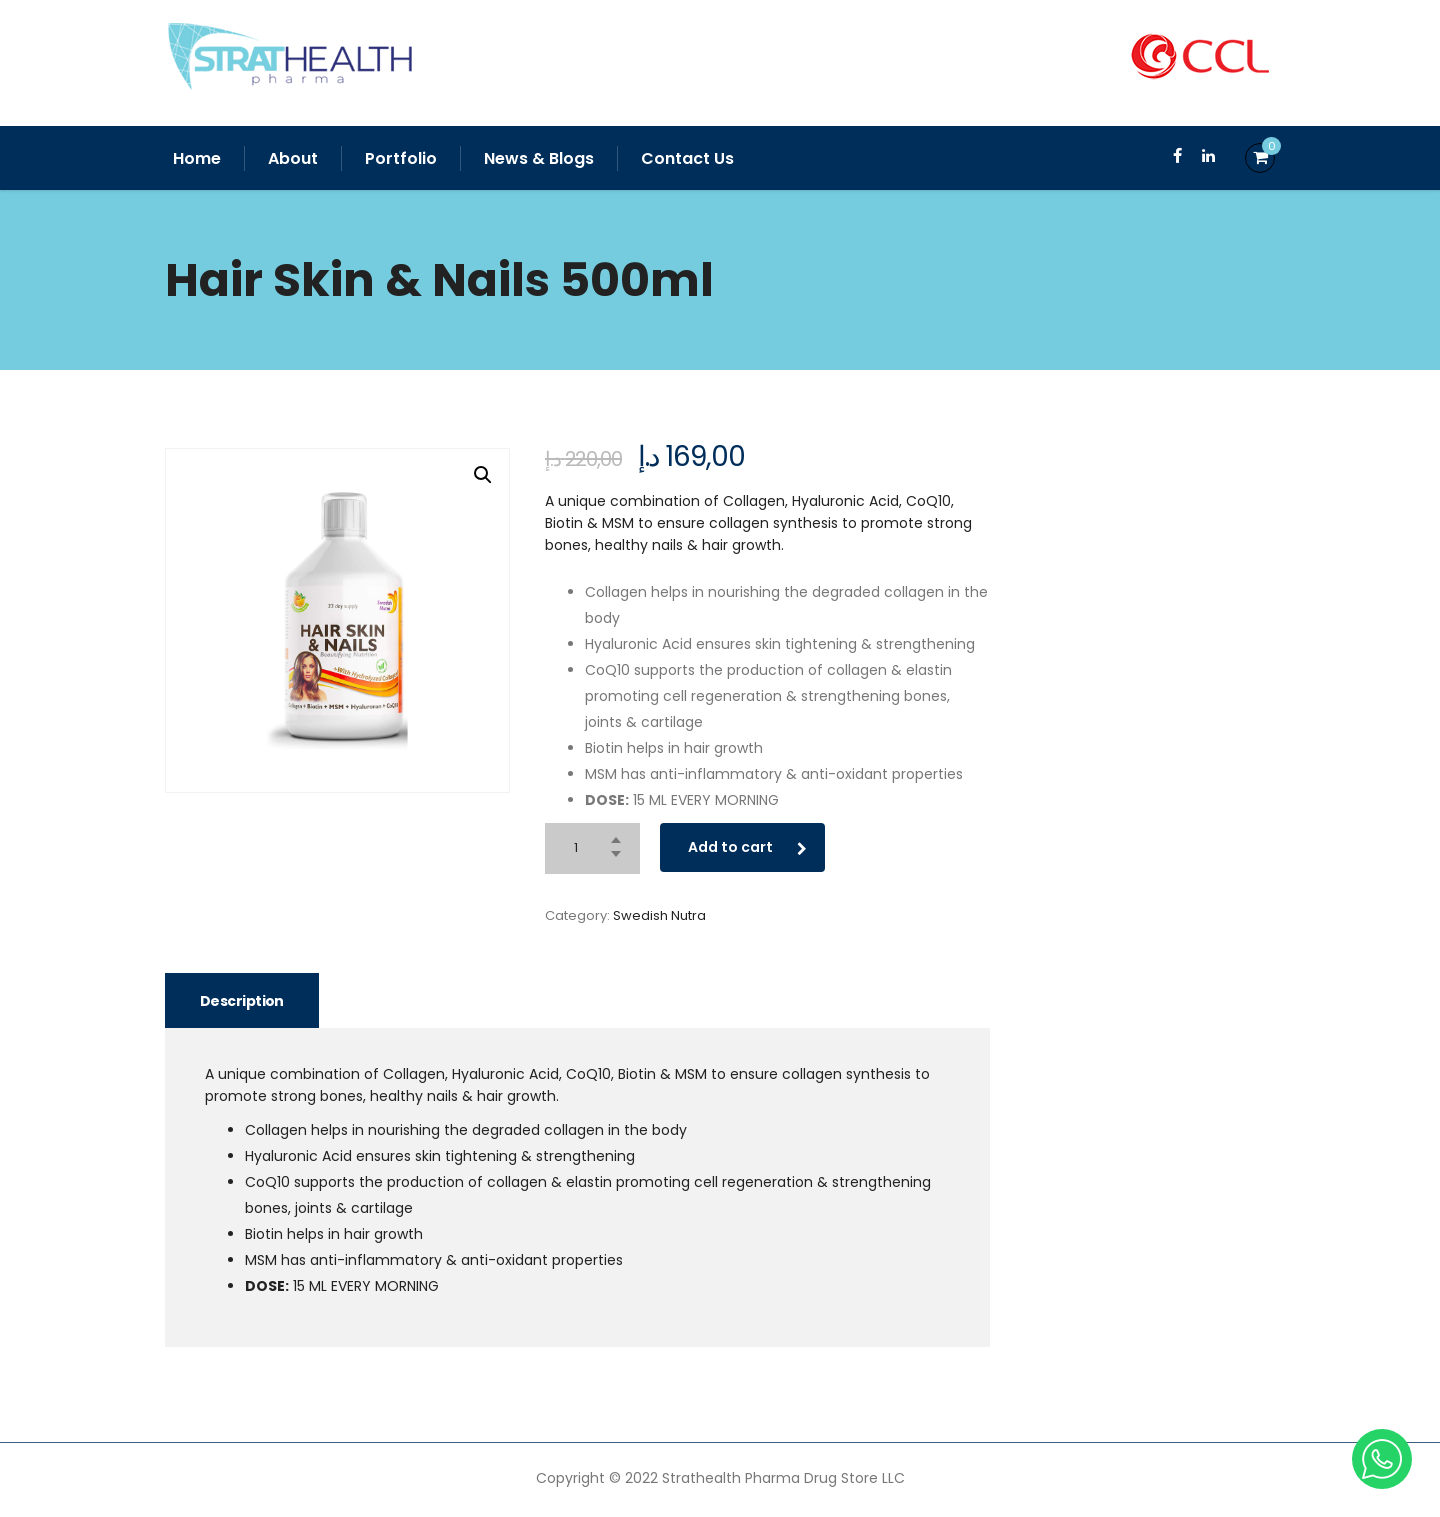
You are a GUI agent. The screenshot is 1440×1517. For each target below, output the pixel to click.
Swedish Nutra (659, 915)
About (293, 158)
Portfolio (401, 158)
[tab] (242, 1000)
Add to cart (747, 847)
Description (242, 1001)
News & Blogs (539, 158)
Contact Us (687, 158)
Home (197, 158)
